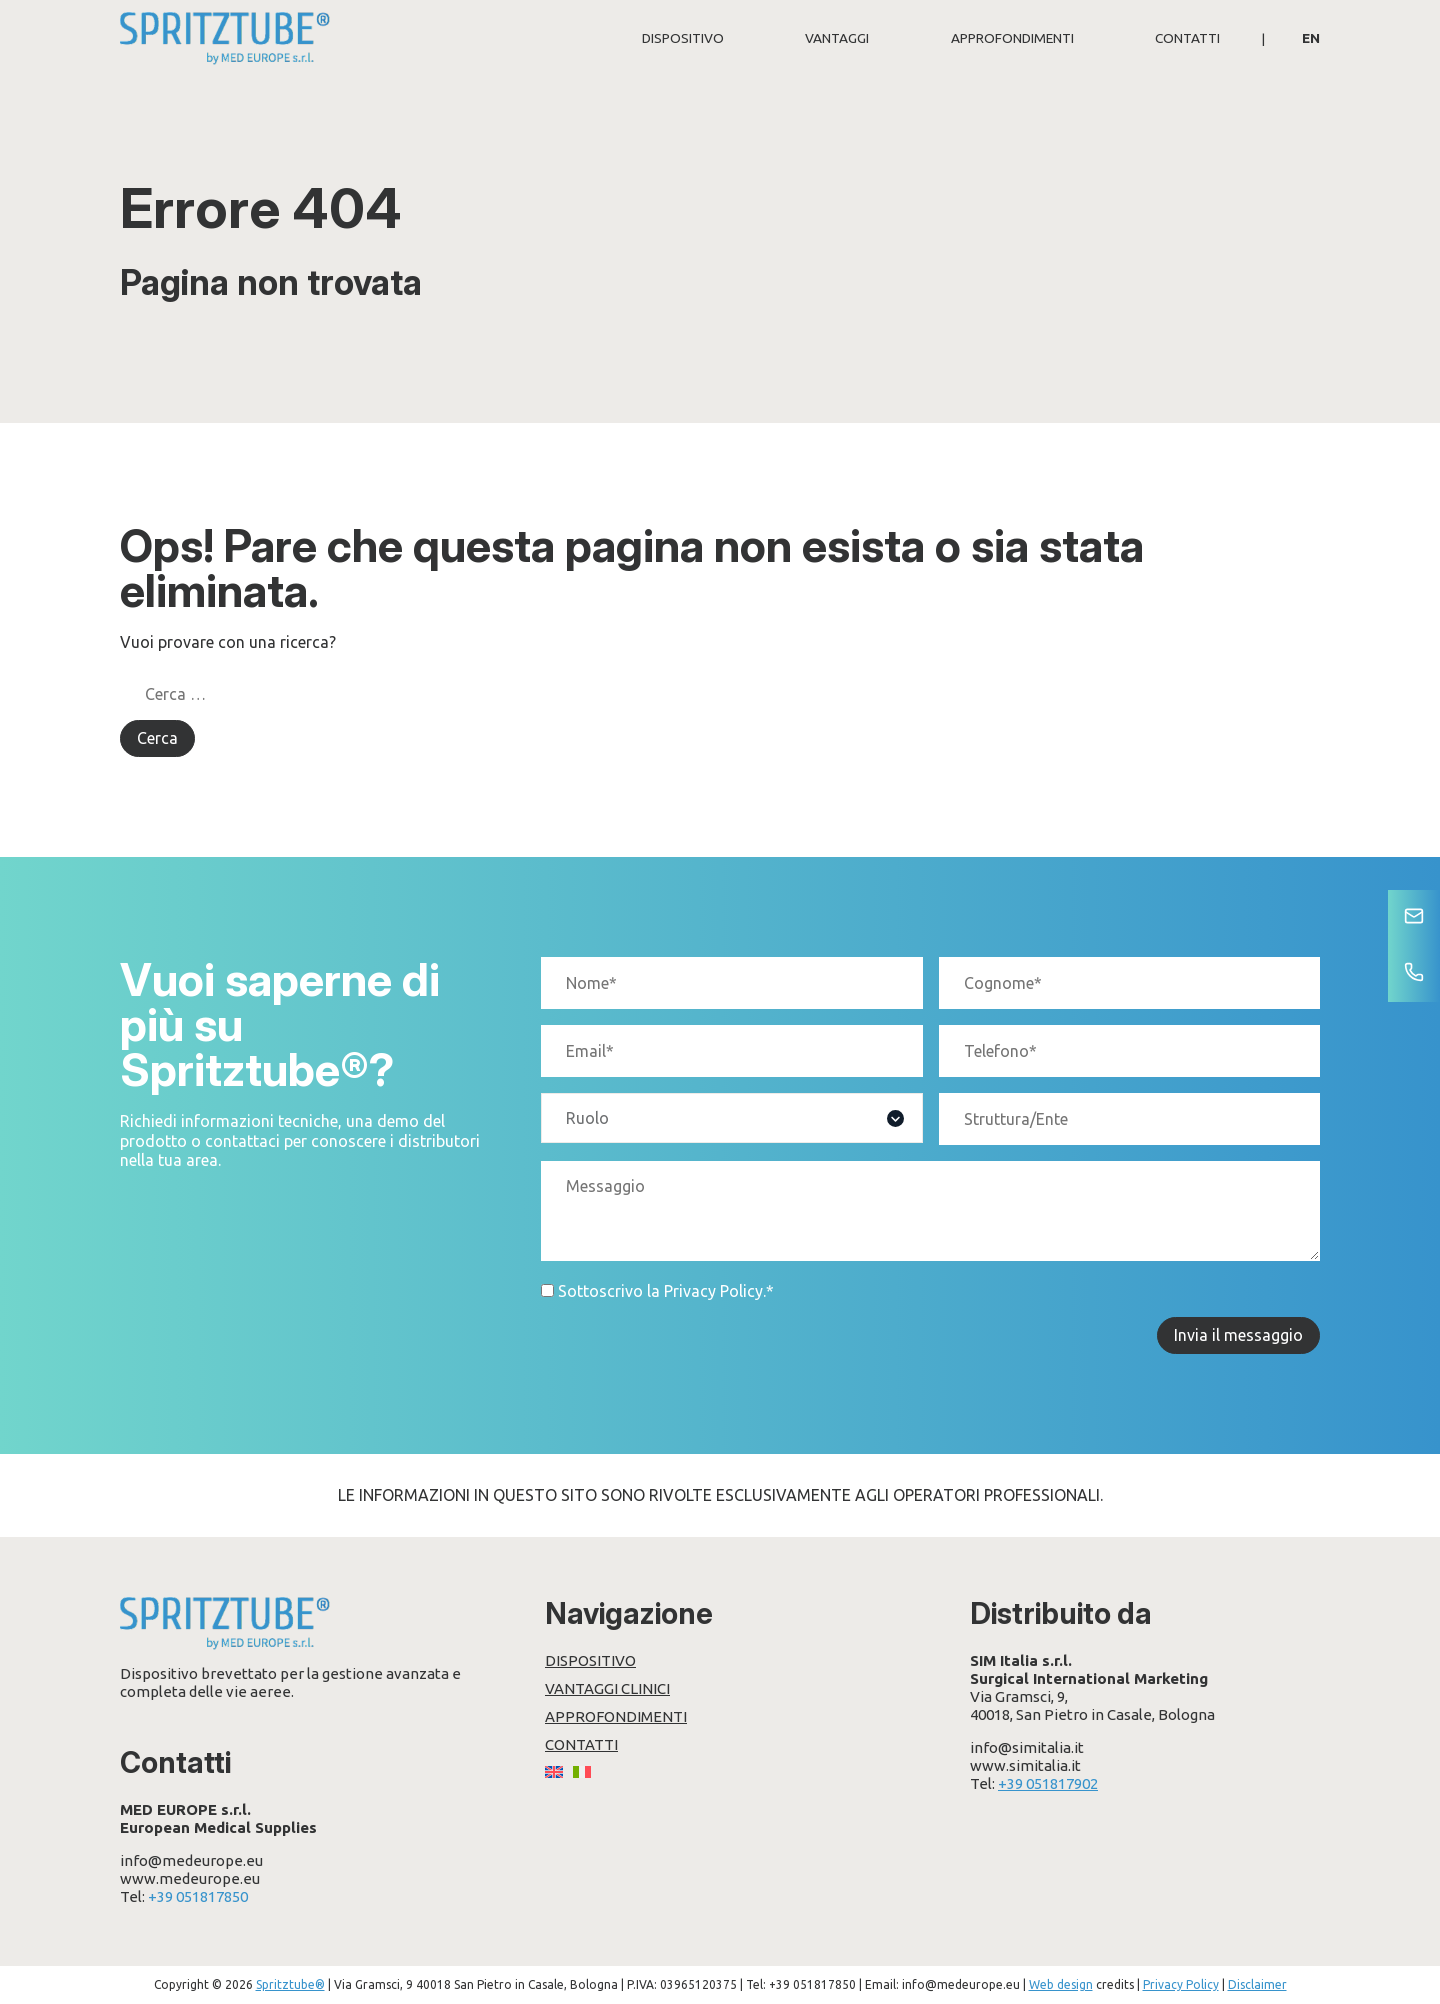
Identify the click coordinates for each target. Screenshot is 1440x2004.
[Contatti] (1414, 918)
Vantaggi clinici (607, 1688)
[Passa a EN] (1311, 38)
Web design (1061, 1984)
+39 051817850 (198, 1896)
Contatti (1187, 38)
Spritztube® (290, 1984)
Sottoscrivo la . (666, 1291)
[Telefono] (1414, 974)
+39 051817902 (1048, 1783)
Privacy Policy (713, 1291)
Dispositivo (683, 38)
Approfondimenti (1012, 38)
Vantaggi (837, 38)
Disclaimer (1257, 1984)
